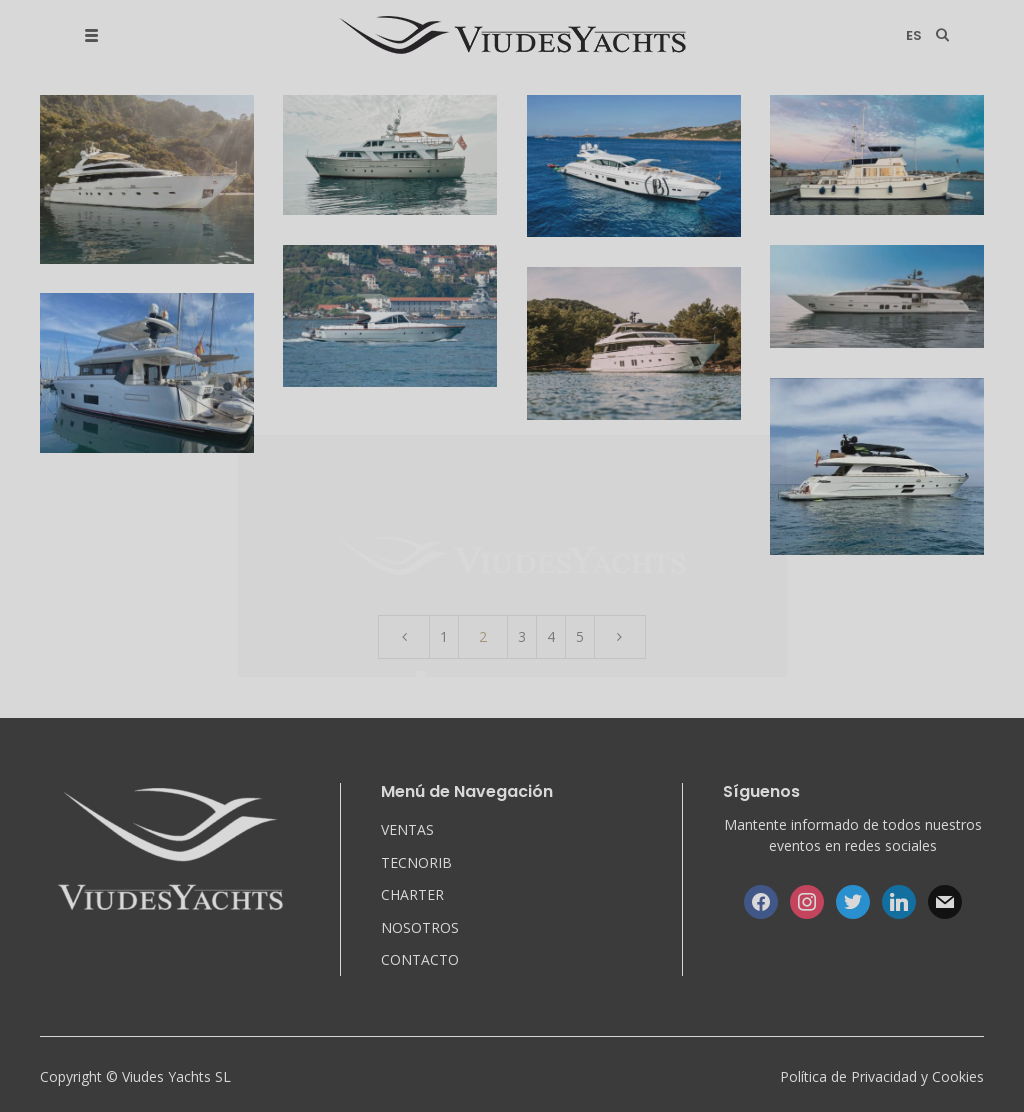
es (914, 35)
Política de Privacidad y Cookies (882, 1076)
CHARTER (412, 894)
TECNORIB (416, 862)
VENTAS (407, 829)
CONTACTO (420, 959)
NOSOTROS (420, 927)
